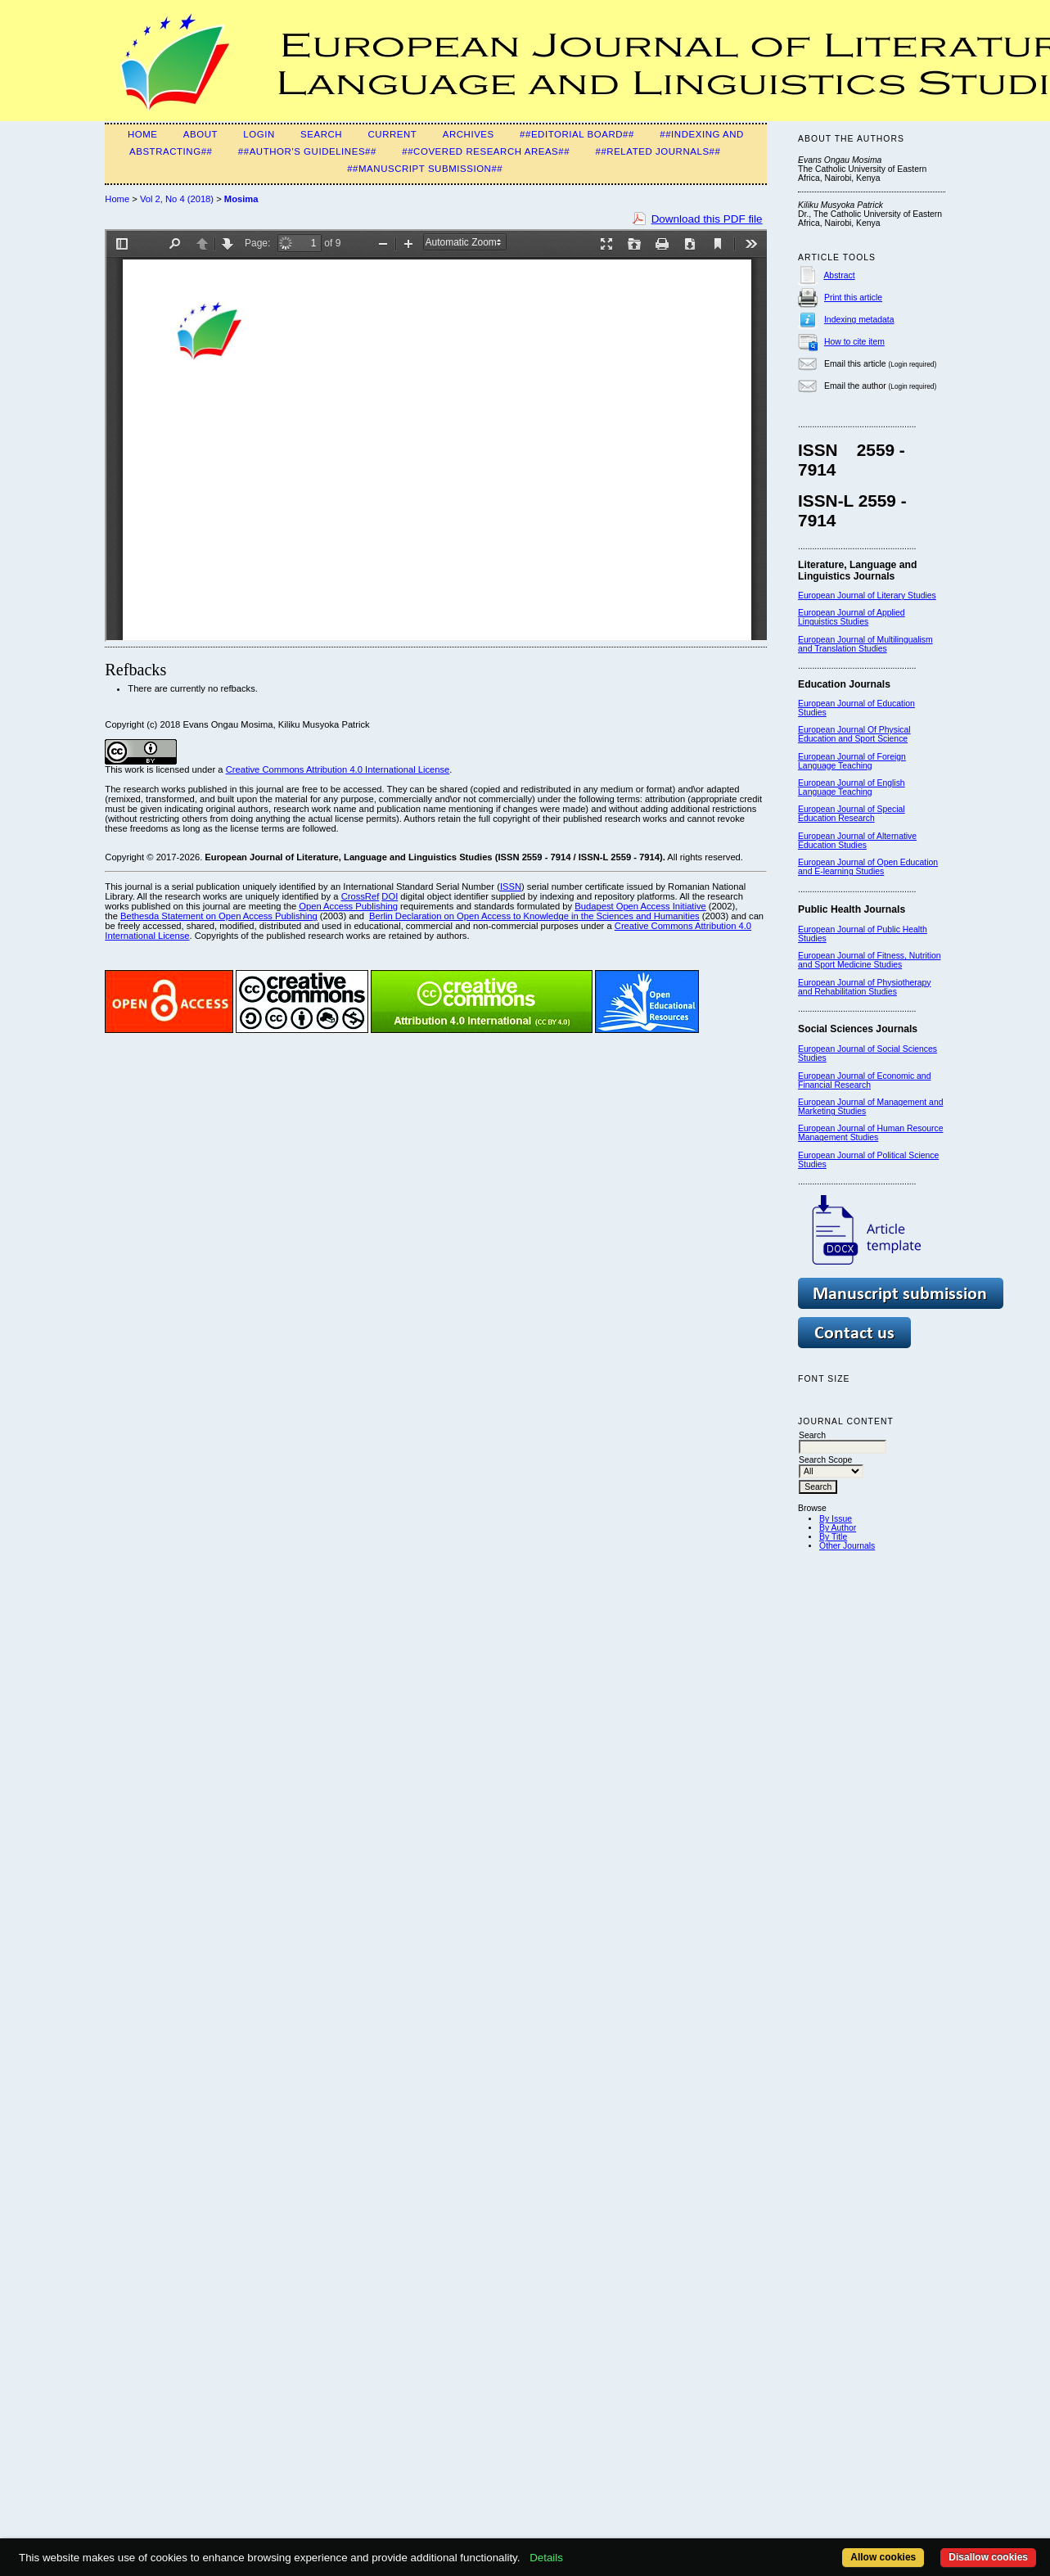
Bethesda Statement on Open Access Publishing (219, 916)
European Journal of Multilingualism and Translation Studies (865, 644)
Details (546, 2557)
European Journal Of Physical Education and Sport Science (854, 734)
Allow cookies (883, 2557)
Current (392, 134)
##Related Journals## (657, 151)
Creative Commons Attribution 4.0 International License (338, 769)
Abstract (838, 275)
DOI (389, 896)
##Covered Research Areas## (486, 151)
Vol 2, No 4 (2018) (177, 199)
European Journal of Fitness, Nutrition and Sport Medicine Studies (869, 960)
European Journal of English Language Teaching (851, 787)
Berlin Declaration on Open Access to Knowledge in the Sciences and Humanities (534, 916)
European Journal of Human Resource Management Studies (870, 1133)
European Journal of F (840, 756)
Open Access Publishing (348, 906)
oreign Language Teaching (852, 761)
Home (143, 134)
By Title (833, 1536)
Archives (468, 134)
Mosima (241, 199)
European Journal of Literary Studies (867, 595)
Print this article (853, 297)
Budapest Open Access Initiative (640, 906)
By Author (837, 1527)
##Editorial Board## (577, 134)
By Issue (835, 1518)
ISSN (510, 886)
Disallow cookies (988, 2557)
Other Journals (847, 1545)
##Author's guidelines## (307, 151)
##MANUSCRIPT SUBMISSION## (424, 169)
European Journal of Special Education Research (851, 814)
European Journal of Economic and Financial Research (864, 1080)
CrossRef (360, 896)
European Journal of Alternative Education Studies (857, 841)
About (200, 134)
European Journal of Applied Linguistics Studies (851, 617)
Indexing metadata (859, 319)
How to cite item (854, 341)
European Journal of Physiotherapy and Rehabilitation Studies (864, 987)
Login (258, 134)
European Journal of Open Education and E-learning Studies (868, 867)
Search (321, 134)
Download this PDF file (707, 219)
